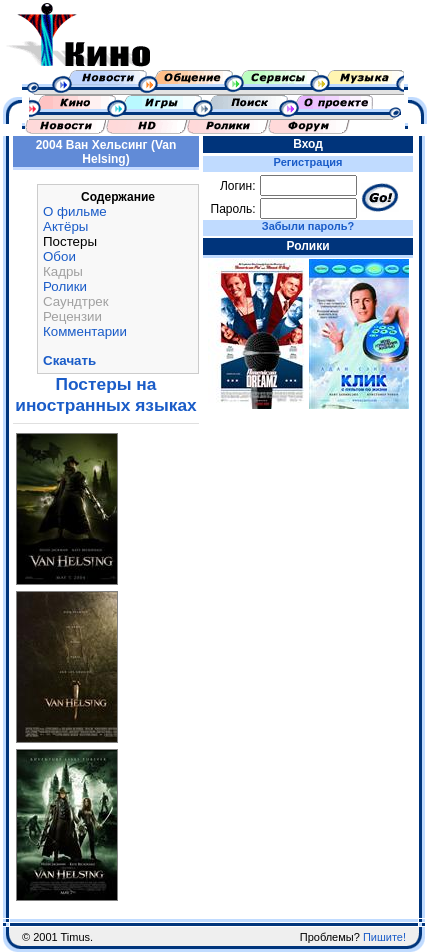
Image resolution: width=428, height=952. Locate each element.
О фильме (75, 211)
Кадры (63, 271)
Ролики (65, 286)
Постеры (70, 241)
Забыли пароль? (308, 226)
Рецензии (72, 316)
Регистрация (308, 162)
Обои (59, 256)
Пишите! (384, 937)
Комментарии (85, 331)
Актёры (65, 226)
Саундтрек (76, 301)
